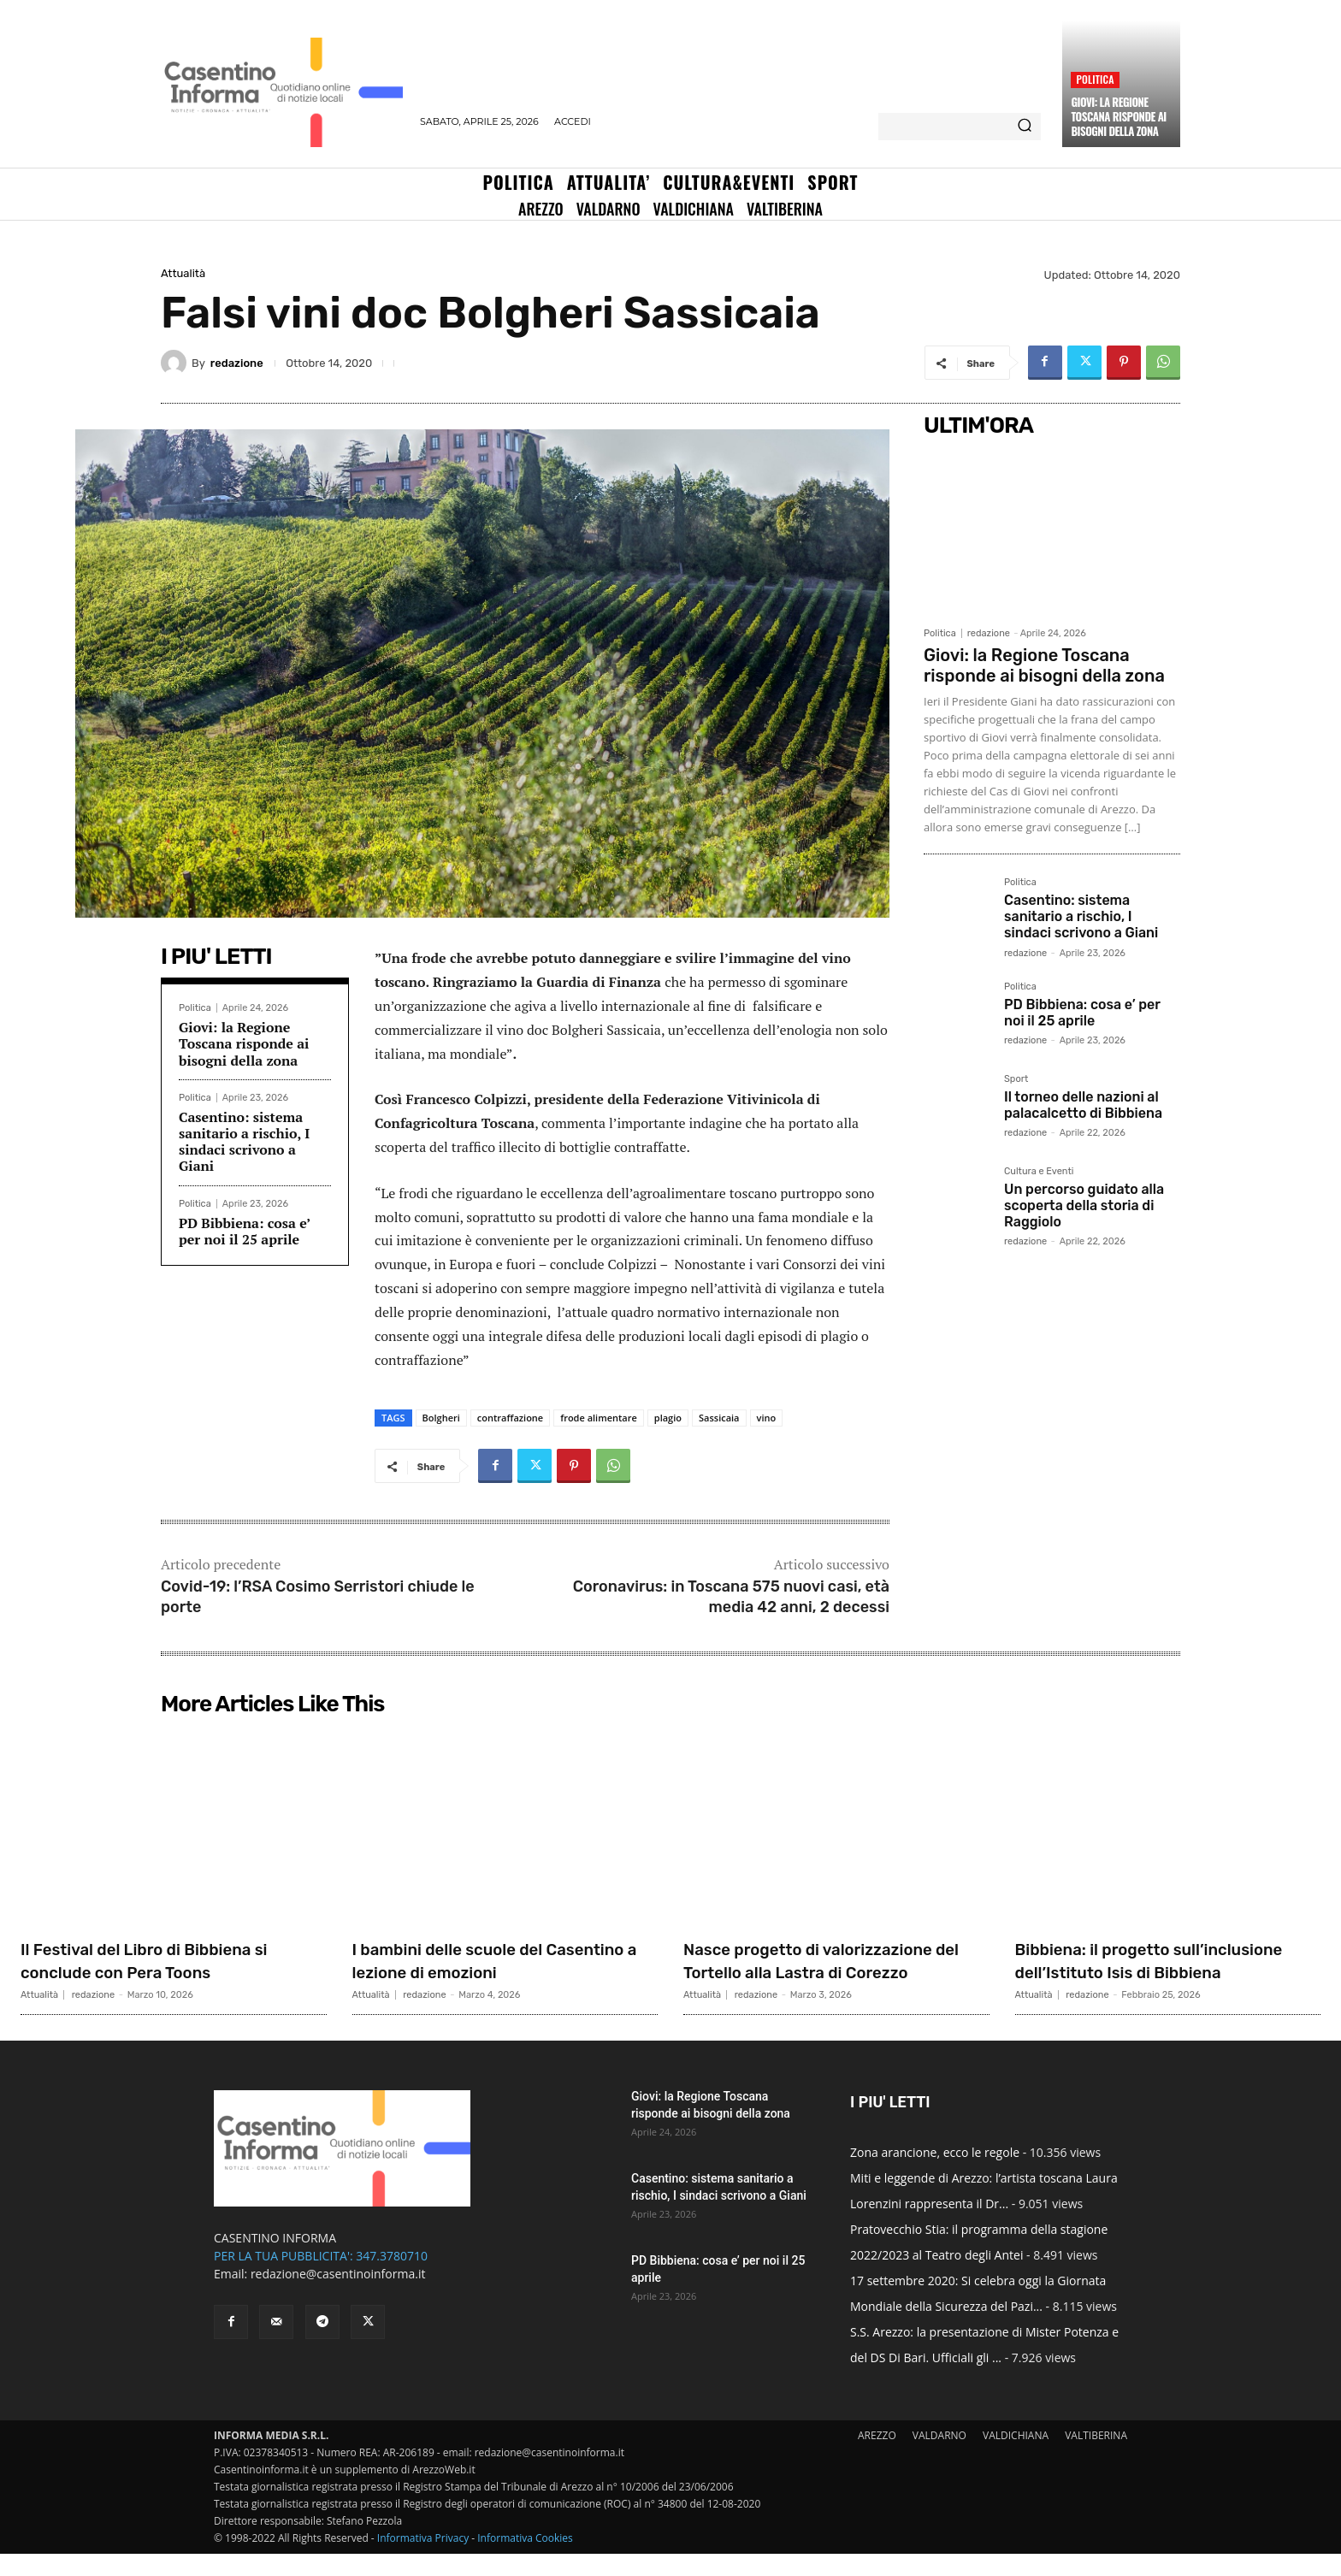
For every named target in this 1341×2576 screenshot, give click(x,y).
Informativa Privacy (423, 2560)
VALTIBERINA (1096, 2457)
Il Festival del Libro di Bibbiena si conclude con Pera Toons (166, 1959)
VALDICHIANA (1016, 2457)
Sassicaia (719, 1417)
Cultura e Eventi (1038, 1172)
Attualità (183, 273)
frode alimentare (598, 1417)
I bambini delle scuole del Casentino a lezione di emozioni (493, 1959)
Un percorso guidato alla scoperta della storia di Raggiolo (1084, 1205)
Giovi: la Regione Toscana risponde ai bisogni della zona (1118, 116)
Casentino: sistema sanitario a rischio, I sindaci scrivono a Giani (244, 1142)
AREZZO (877, 2457)
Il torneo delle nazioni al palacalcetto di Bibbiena (1083, 1105)
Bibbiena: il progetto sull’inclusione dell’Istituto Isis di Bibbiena (1162, 1971)
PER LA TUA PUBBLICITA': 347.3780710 (321, 2278)
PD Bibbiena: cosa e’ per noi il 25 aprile (244, 1231)
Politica (1095, 79)
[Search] (1024, 126)
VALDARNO (939, 2457)
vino (767, 1417)
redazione (236, 363)
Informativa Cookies (525, 2560)
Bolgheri (441, 1417)
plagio (668, 1417)
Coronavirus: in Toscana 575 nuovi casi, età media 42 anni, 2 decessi (731, 1596)
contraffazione (510, 1417)
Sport (1016, 1079)
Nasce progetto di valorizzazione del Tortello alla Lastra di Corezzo (831, 1959)
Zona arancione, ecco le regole (934, 2174)
